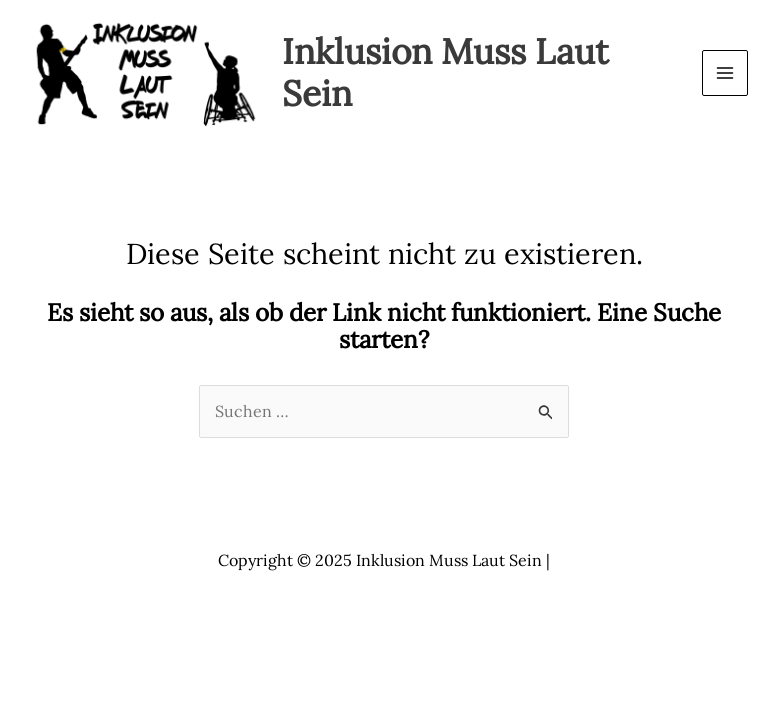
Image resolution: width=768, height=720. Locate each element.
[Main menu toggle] (725, 73)
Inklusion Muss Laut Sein (445, 72)
